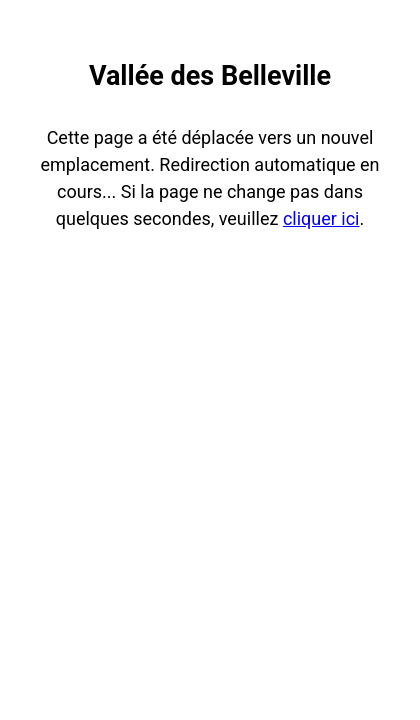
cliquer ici (321, 218)
